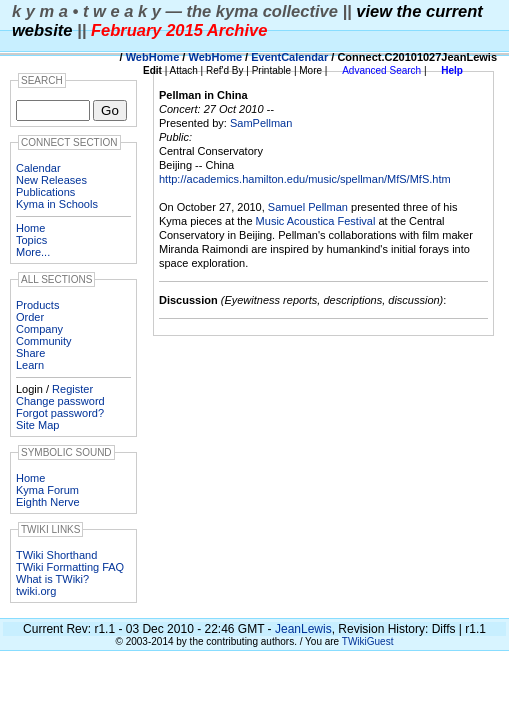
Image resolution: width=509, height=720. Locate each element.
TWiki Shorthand (56, 555)
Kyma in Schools (57, 204)
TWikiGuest (368, 641)
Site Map (37, 425)
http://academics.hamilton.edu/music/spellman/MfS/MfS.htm (305, 179)
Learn (30, 365)
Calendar (38, 168)
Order (30, 317)
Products (37, 305)
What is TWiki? (52, 579)
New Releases (51, 180)
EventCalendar (289, 57)
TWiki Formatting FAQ (70, 567)
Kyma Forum (47, 490)
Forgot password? (60, 413)
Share (30, 353)
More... (33, 252)
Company (39, 329)
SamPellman (261, 123)
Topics (31, 240)
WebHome (153, 57)
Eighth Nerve (48, 502)
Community (44, 341)
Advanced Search (381, 70)
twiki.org (36, 591)
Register (72, 389)
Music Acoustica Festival (316, 221)
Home (30, 228)
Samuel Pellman (308, 207)
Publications (45, 192)
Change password (60, 401)
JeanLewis (303, 629)
